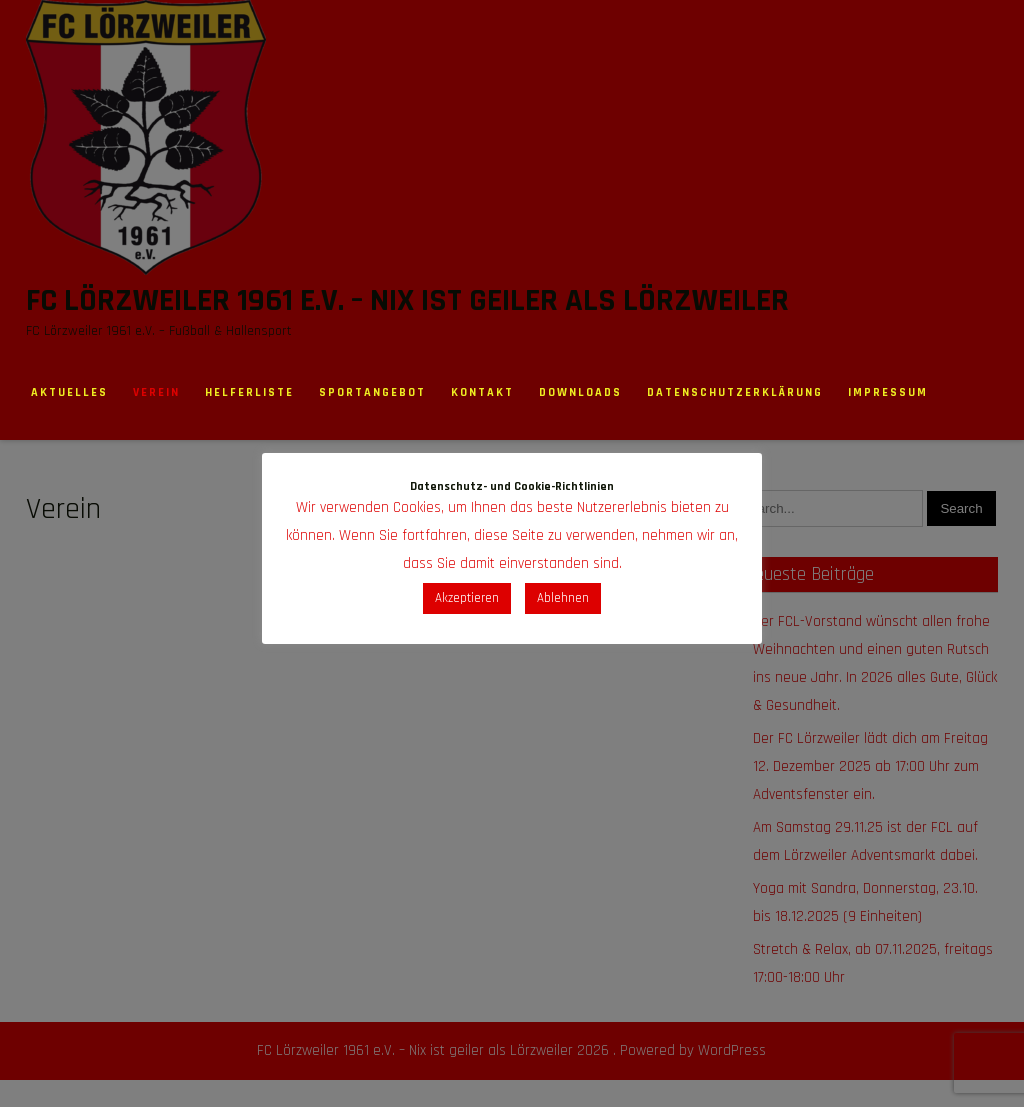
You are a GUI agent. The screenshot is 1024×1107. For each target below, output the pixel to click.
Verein (156, 392)
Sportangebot (372, 392)
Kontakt (482, 392)
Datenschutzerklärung (735, 392)
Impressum (888, 392)
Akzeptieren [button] (467, 598)
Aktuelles (69, 392)
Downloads (580, 392)
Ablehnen (563, 598)
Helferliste (249, 392)
